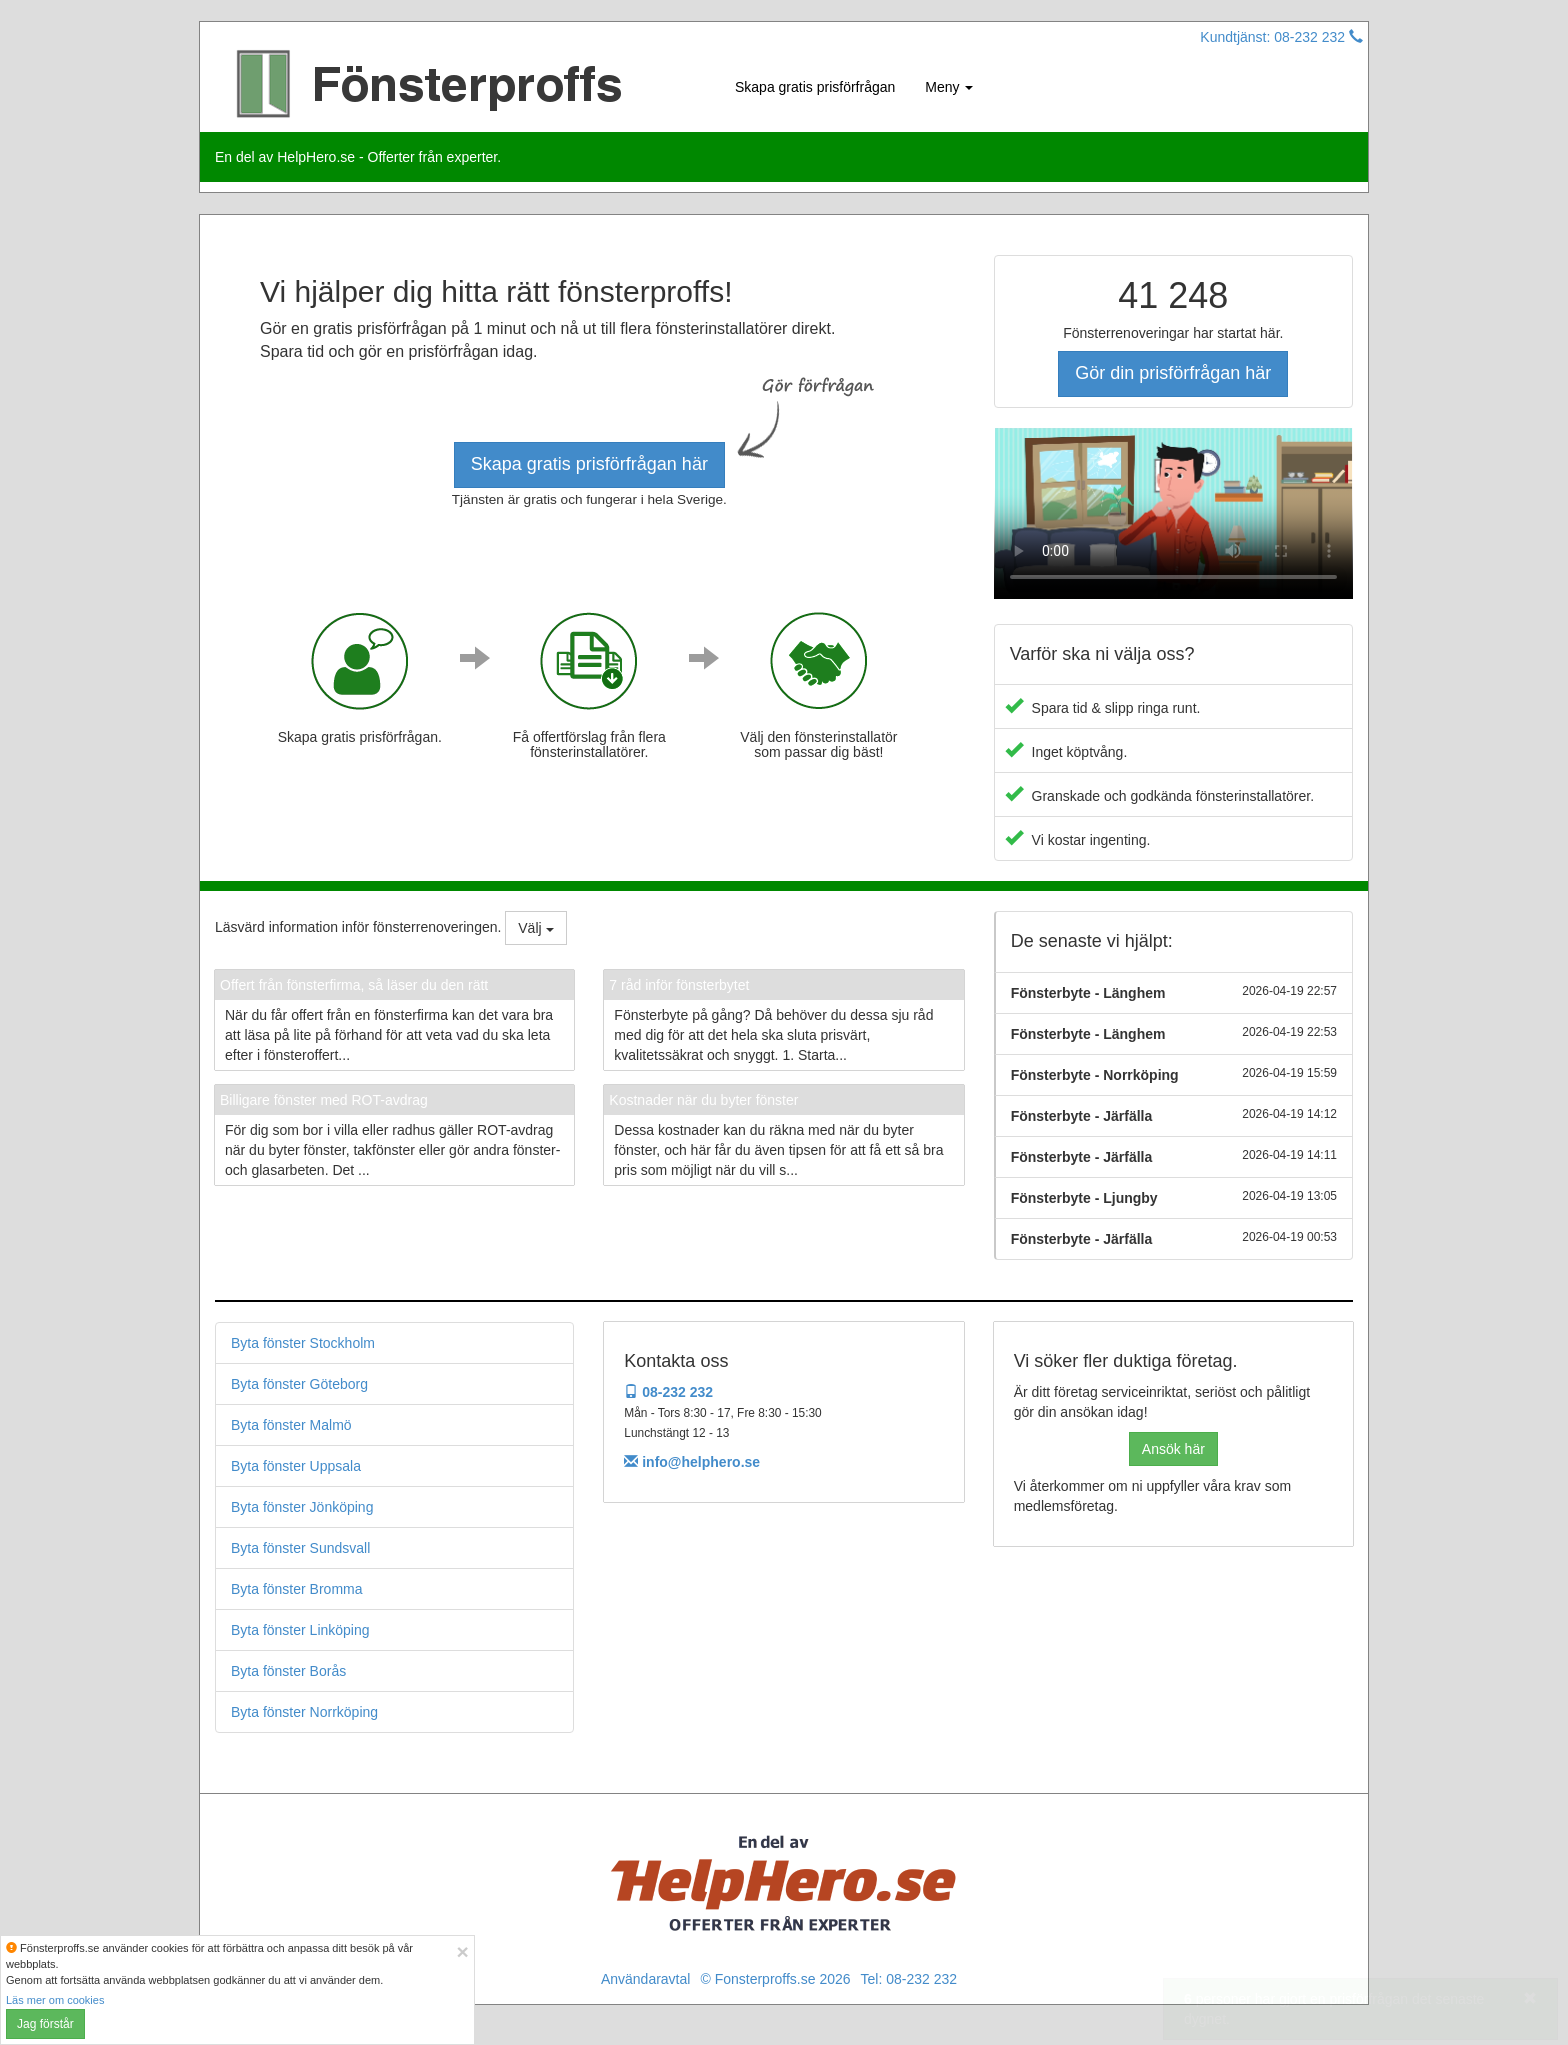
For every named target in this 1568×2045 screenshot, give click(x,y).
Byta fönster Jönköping (302, 1507)
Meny (949, 87)
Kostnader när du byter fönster (703, 1100)
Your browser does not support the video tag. (1173, 513)
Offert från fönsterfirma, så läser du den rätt (354, 985)
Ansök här (1173, 1449)
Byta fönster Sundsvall (300, 1548)
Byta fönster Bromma (297, 1589)
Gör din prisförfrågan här (1173, 373)
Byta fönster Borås (288, 1671)
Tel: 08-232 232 (909, 1979)
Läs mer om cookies (55, 2000)
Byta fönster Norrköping (304, 1712)
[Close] (462, 1951)
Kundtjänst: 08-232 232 (1281, 37)
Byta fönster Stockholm (303, 1343)
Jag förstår (45, 2024)
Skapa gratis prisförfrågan (815, 87)
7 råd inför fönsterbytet (679, 985)
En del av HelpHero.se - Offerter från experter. (358, 157)
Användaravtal (646, 1979)
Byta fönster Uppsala (296, 1466)
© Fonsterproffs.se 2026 (775, 1979)
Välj (535, 928)
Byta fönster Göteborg (299, 1384)
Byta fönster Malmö (291, 1425)
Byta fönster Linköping (300, 1630)
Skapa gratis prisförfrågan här (589, 464)
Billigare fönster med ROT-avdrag (324, 1100)
